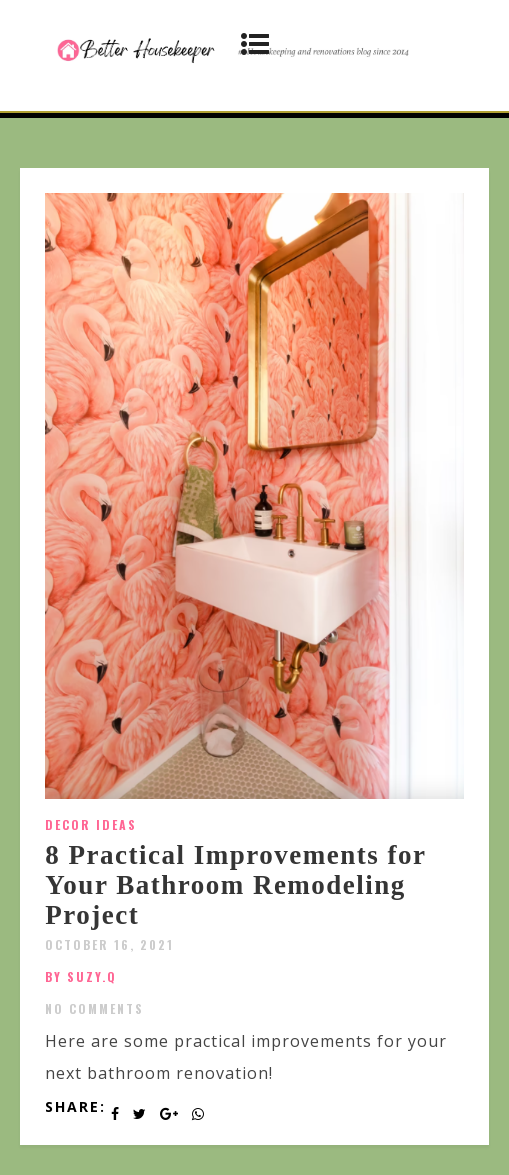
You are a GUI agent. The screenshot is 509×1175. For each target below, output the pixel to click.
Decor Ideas (91, 824)
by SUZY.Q (81, 976)
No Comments (94, 1008)
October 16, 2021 (109, 944)
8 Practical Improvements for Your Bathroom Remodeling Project (235, 884)
